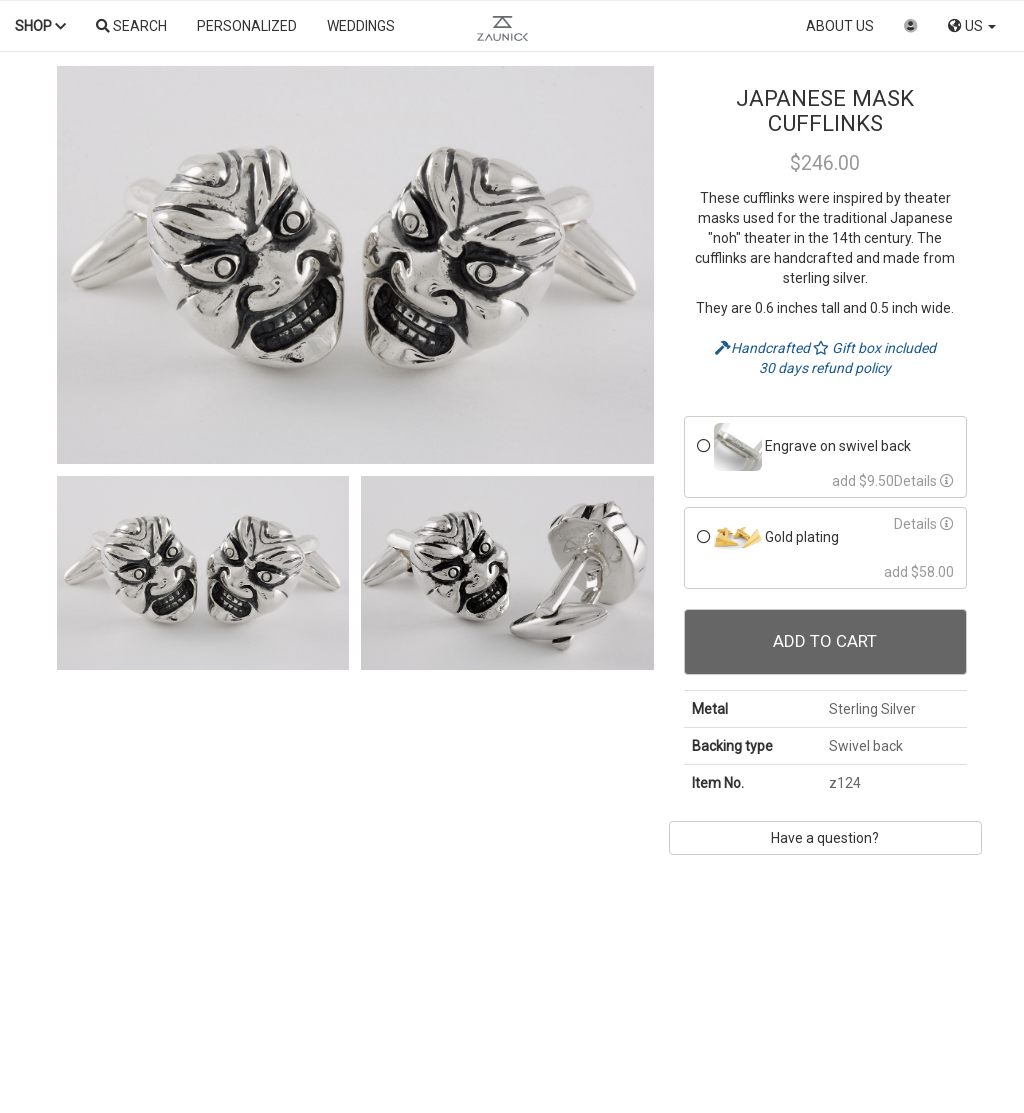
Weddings (361, 26)
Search (131, 26)
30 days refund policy (825, 368)
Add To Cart (825, 641)
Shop (40, 26)
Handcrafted (764, 348)
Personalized (247, 26)
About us (840, 26)
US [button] (972, 26)
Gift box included (874, 348)
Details (924, 481)
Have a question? (825, 838)
